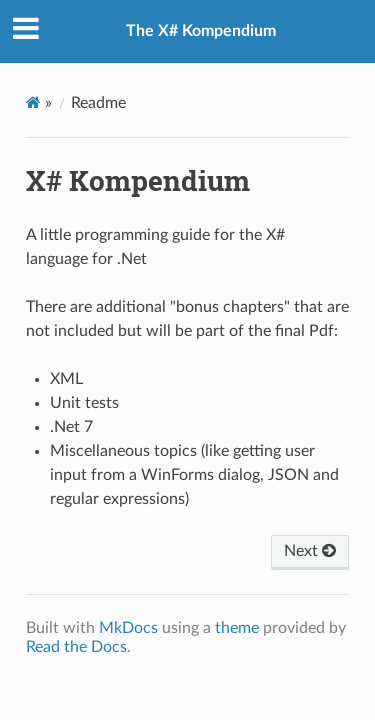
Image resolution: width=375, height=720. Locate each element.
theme (237, 628)
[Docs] (33, 102)
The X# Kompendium (201, 31)
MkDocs (128, 628)
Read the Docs (76, 647)
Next (310, 551)
